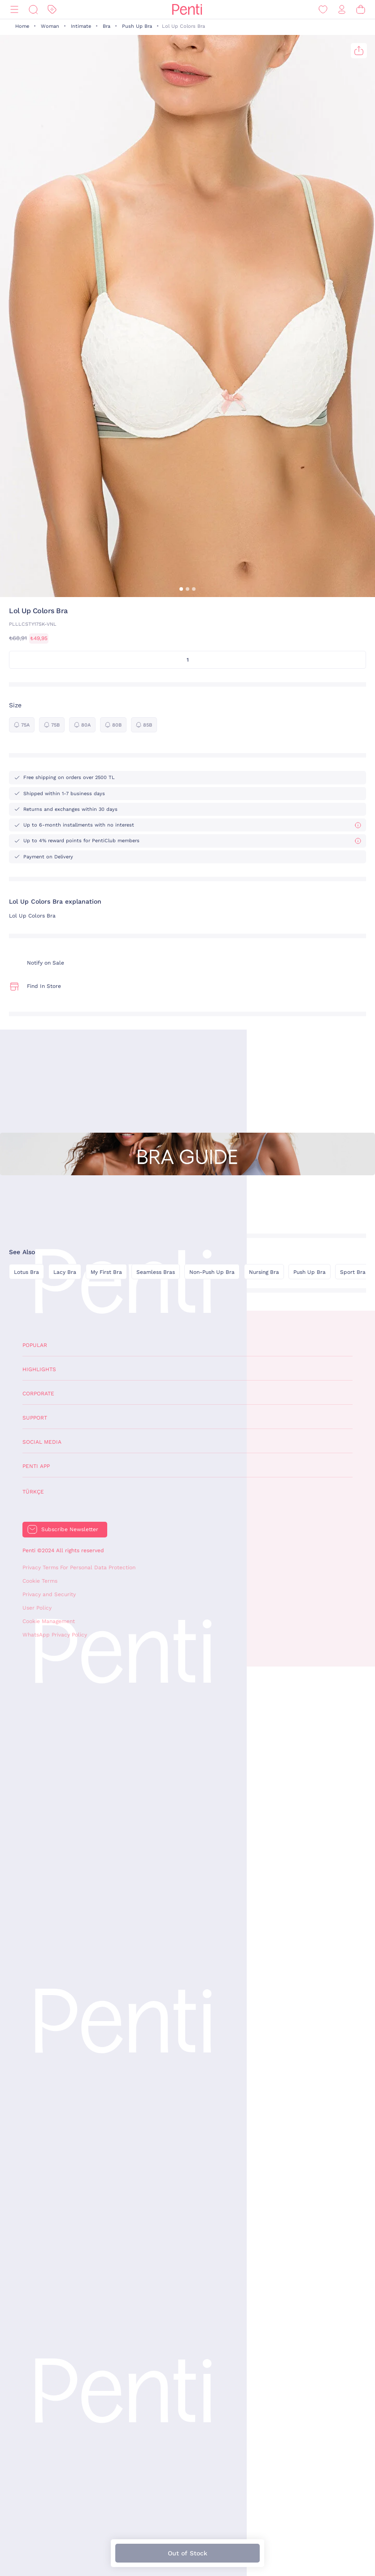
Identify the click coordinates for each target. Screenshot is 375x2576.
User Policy (37, 1608)
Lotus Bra (26, 1272)
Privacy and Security (49, 1594)
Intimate (81, 26)
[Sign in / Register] (341, 9)
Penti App (36, 1466)
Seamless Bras (155, 1272)
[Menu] (14, 9)
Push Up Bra (137, 26)
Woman (50, 26)
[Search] (33, 9)
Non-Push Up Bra (212, 1272)
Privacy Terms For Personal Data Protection (78, 1567)
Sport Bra (353, 1272)
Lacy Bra (64, 1272)
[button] (181, 589)
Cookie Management (48, 1621)
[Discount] (52, 9)
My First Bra (106, 1272)
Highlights (39, 1369)
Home (22, 26)
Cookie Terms (39, 1581)
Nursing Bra (264, 1272)
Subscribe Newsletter (69, 1529)
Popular (34, 1345)
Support (34, 1418)
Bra (106, 26)
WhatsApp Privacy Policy (54, 1635)
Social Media (41, 1442)
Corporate (38, 1393)
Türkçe (33, 1492)
